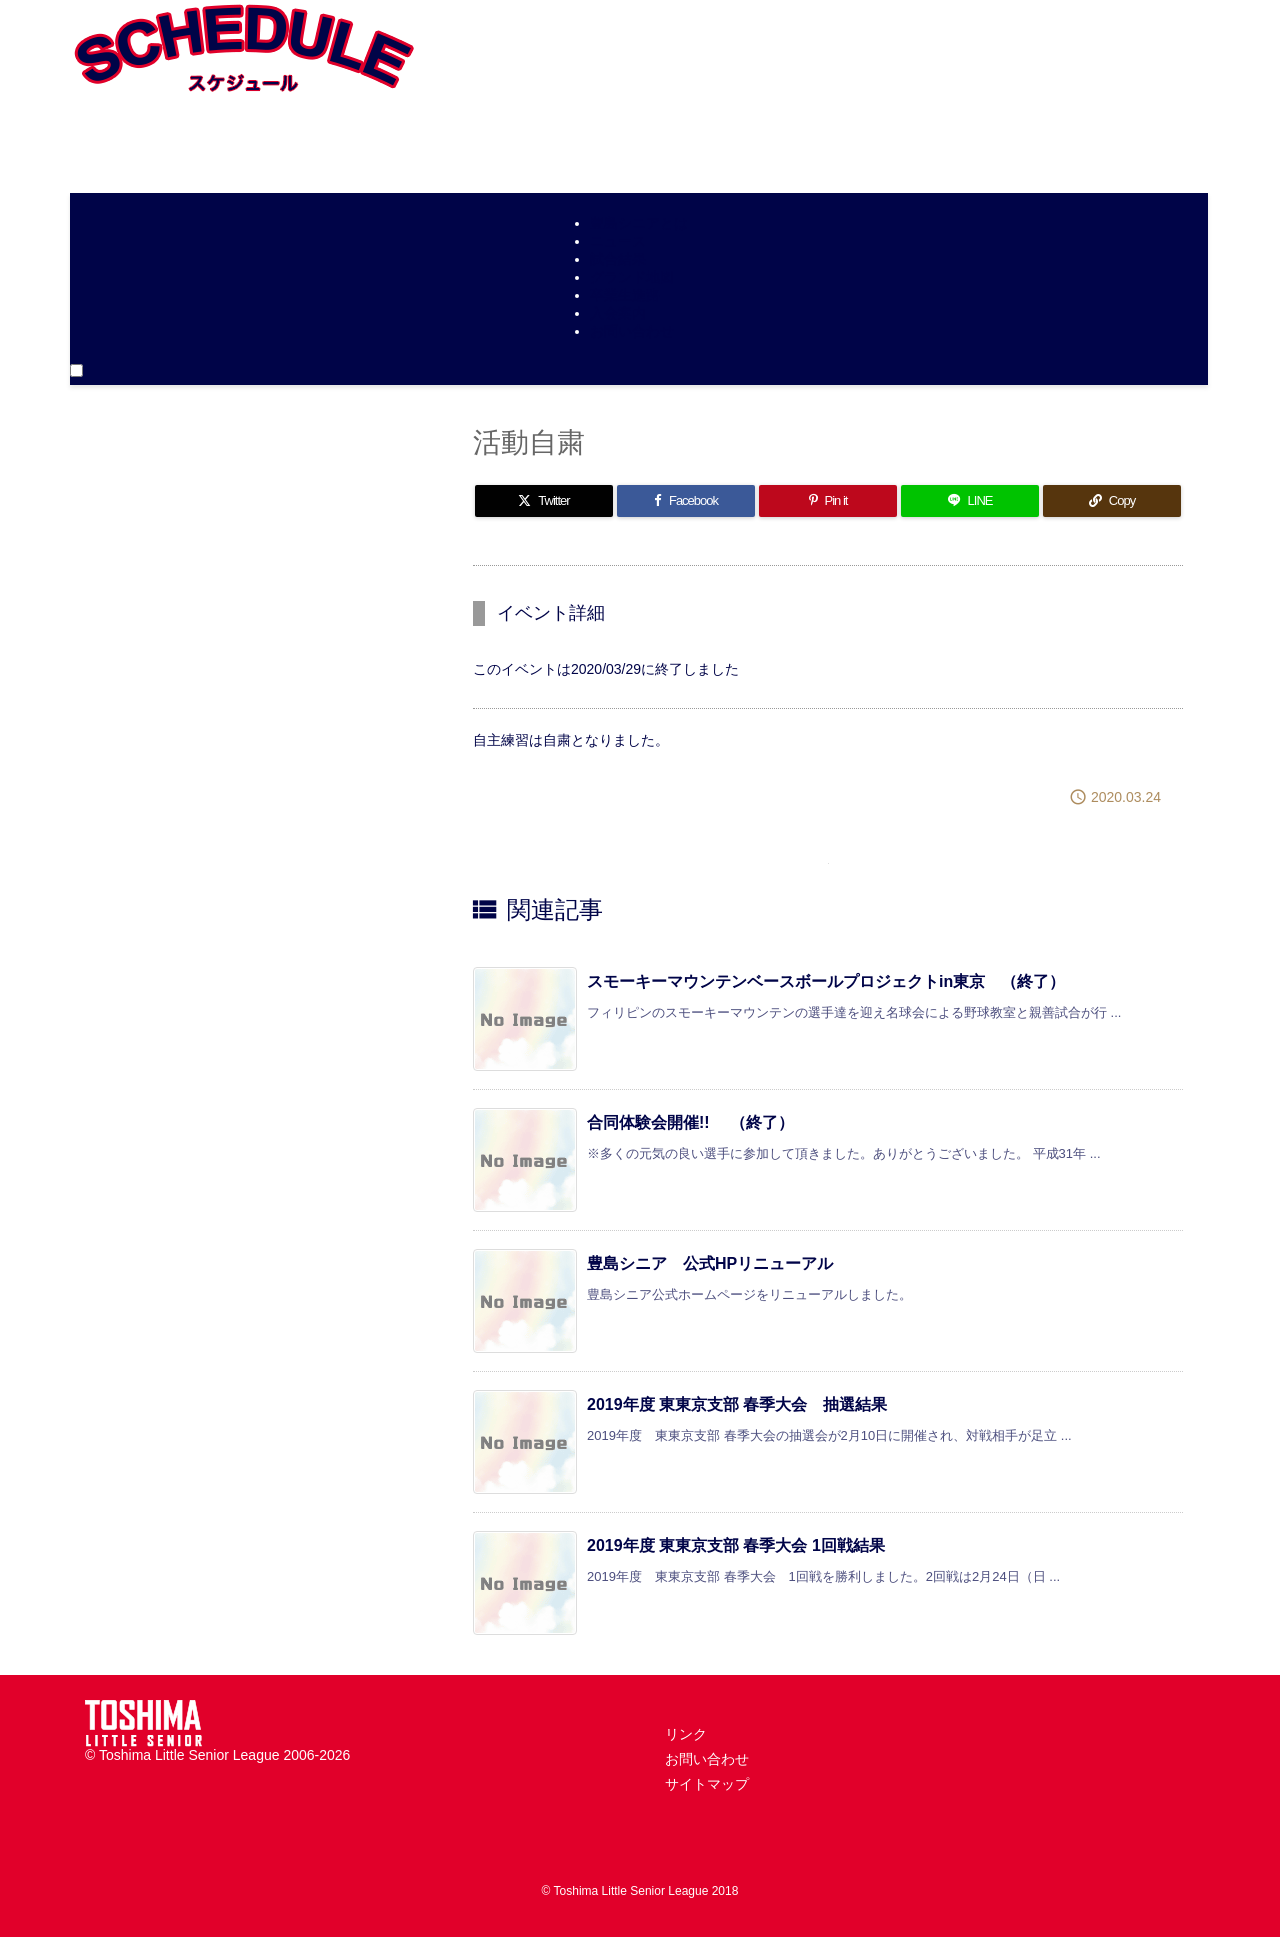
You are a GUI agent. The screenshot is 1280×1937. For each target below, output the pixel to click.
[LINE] (970, 501)
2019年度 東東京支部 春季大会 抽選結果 (737, 1404)
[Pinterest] (828, 501)
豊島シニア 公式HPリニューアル (710, 1263)
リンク (686, 1734)
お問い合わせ (707, 1759)
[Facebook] (686, 501)
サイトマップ (707, 1784)
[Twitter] (544, 501)
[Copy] (1112, 501)
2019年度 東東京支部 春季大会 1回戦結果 (736, 1545)
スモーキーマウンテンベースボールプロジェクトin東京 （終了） (826, 981)
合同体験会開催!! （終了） (690, 1122)
